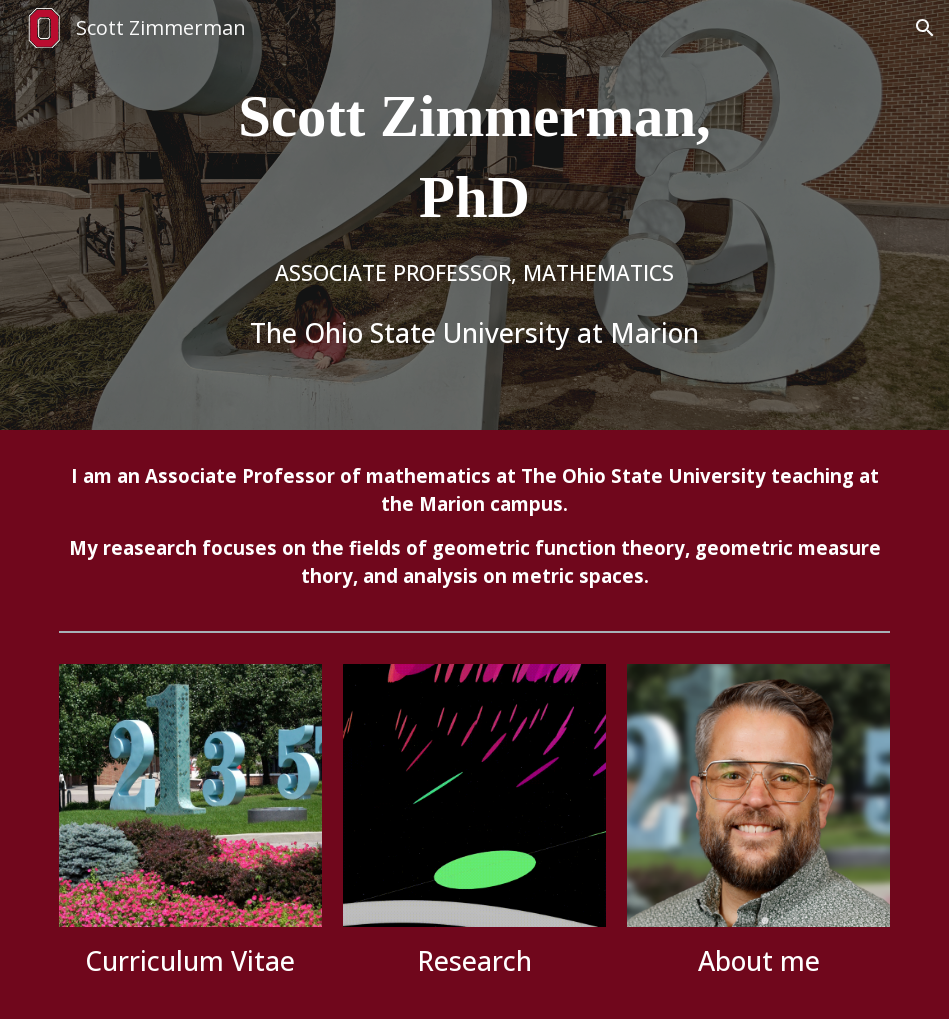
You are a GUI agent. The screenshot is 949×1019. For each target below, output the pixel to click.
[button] (925, 28)
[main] (474, 215)
